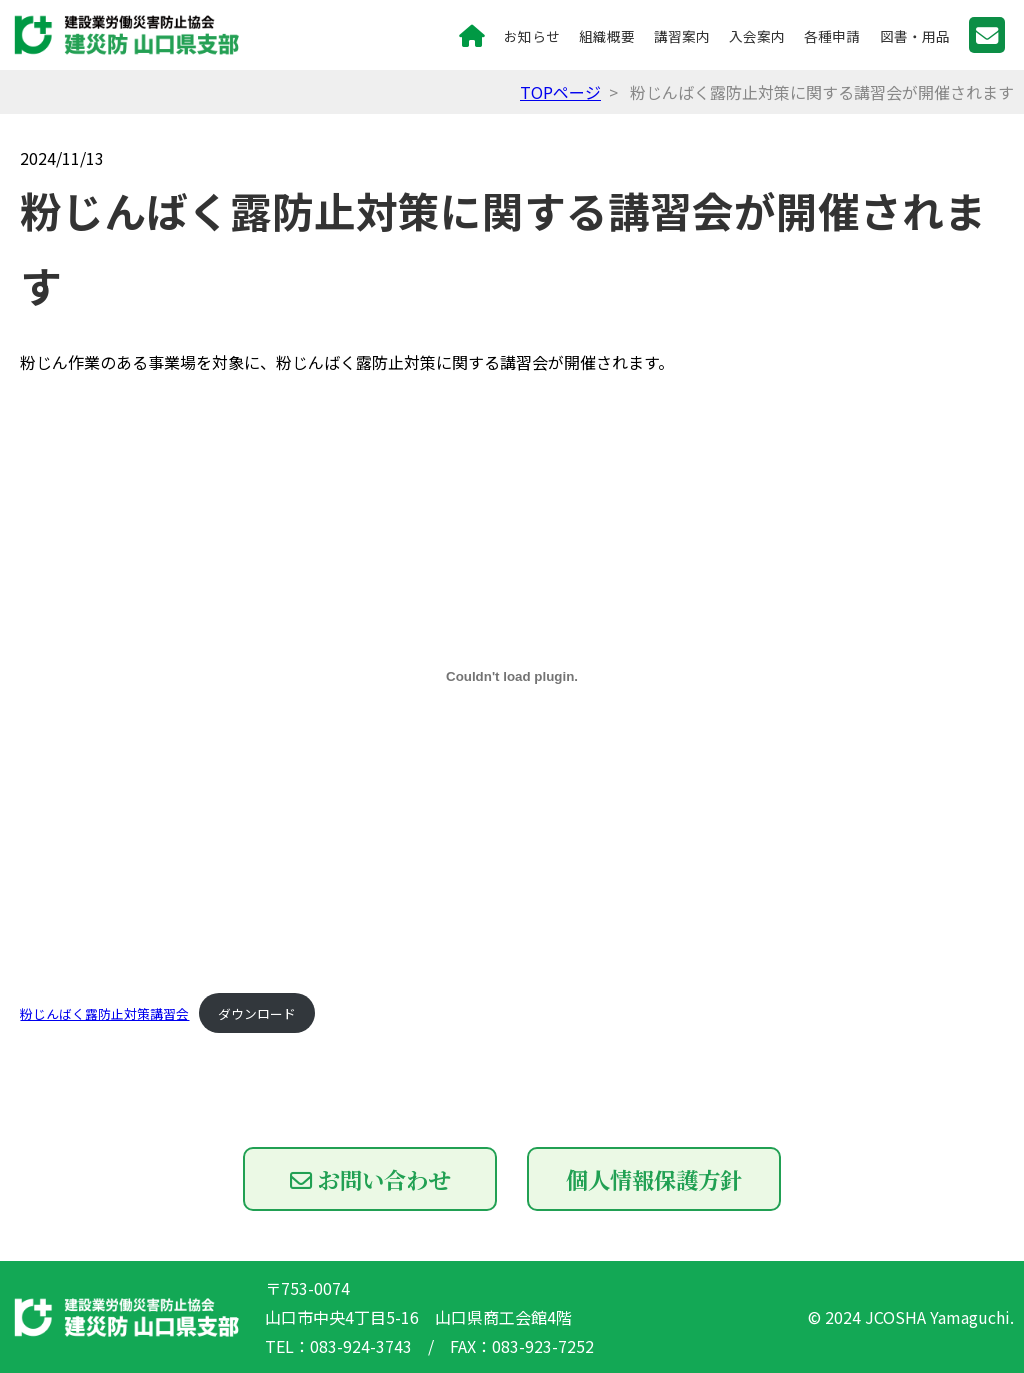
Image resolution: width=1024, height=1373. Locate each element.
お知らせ (532, 36)
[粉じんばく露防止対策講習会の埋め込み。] (511, 676)
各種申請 (832, 36)
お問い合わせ (370, 1179)
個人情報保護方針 (654, 1179)
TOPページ (560, 92)
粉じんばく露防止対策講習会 (104, 1013)
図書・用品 (915, 36)
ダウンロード (257, 1013)
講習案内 (682, 36)
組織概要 (607, 36)
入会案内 (757, 36)
